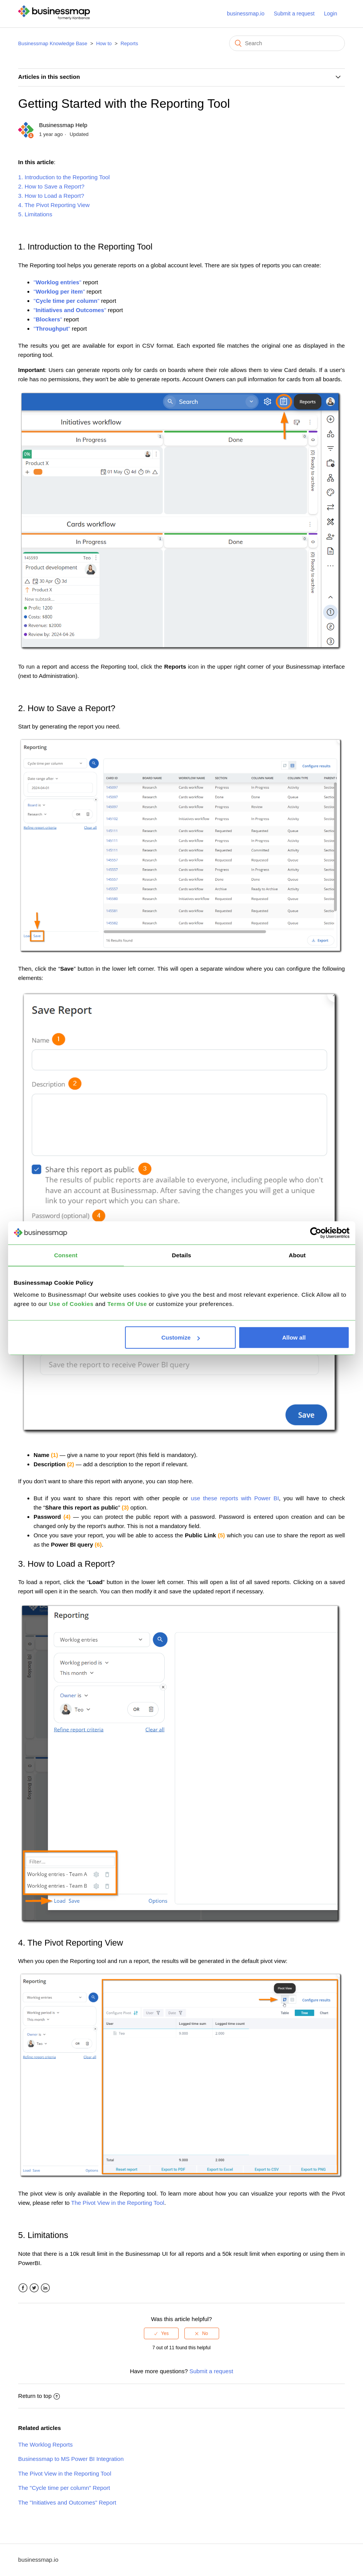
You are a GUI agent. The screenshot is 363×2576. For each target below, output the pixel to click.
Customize (180, 1337)
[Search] (287, 43)
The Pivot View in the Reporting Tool (117, 2202)
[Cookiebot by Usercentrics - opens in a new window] (315, 1232)
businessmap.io (245, 13)
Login (330, 13)
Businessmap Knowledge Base (52, 43)
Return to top (39, 2396)
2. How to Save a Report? (51, 186)
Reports (129, 43)
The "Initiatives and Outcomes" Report (67, 2502)
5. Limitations (35, 214)
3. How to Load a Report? (51, 195)
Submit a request (294, 13)
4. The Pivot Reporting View (53, 205)
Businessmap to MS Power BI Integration (70, 2458)
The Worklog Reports (45, 2444)
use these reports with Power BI (235, 1498)
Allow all (294, 1337)
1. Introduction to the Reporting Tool (64, 177)
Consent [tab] (66, 1254)
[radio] (161, 2333)
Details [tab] (181, 1254)
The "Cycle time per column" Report (64, 2487)
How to (103, 43)
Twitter (34, 2288)
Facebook (23, 2288)
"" (58, 282)
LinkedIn (45, 2288)
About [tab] (297, 1254)
